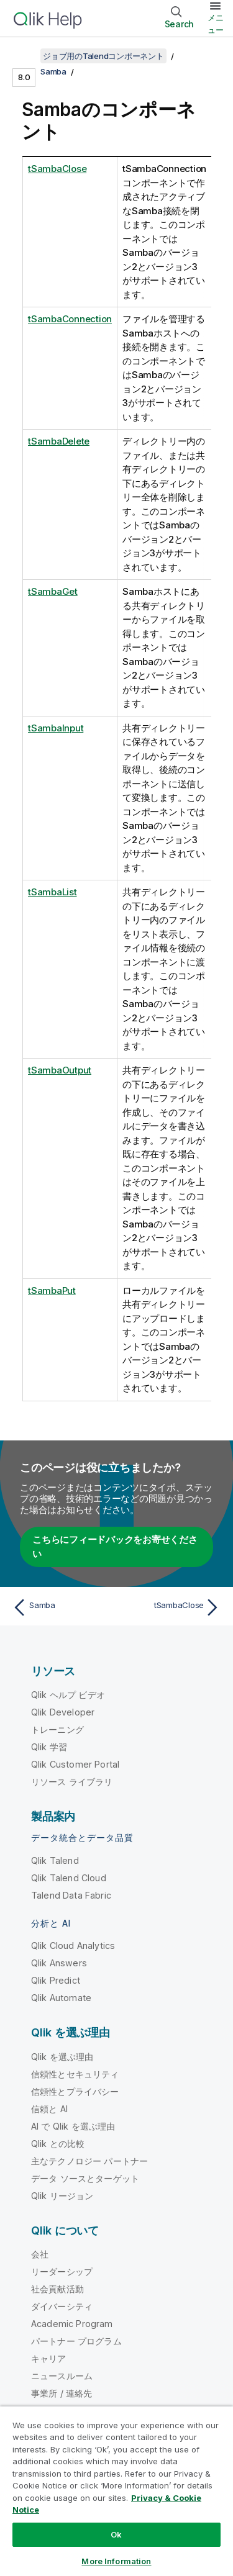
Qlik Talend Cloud (68, 1878)
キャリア (48, 2358)
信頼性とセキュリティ (75, 2074)
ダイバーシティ (62, 2306)
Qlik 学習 (49, 1747)
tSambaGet (53, 591)
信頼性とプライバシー (75, 2091)
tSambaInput (55, 728)
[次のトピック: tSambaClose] (171, 1607)
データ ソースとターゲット (85, 2178)
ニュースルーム (62, 2375)
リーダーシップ (62, 2271)
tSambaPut (52, 1290)
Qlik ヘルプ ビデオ (68, 1694)
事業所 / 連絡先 (61, 2393)
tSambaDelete (58, 441)
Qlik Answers (59, 1963)
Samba (53, 71)
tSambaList (52, 892)
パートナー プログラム (76, 2341)
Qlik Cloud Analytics (73, 1945)
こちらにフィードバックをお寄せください (115, 1547)
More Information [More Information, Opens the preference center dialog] (116, 2561)
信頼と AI (49, 2109)
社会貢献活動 (57, 2289)
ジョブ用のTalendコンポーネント (103, 56)
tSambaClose (57, 168)
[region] (116, 2491)
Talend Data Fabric (71, 1895)
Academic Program (72, 2323)
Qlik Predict (55, 1980)
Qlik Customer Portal (75, 1764)
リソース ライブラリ (72, 1781)
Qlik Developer (62, 1712)
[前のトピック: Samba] (61, 1607)
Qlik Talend (55, 1860)
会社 (39, 2254)
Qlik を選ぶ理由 (62, 2056)
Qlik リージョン (62, 2195)
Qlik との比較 (58, 2143)
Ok (116, 2534)
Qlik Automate (61, 1997)
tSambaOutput (59, 1070)
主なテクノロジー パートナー (89, 2161)
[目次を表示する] (25, 56)
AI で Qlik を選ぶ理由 (73, 2126)
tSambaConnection (70, 319)
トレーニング (57, 1729)
